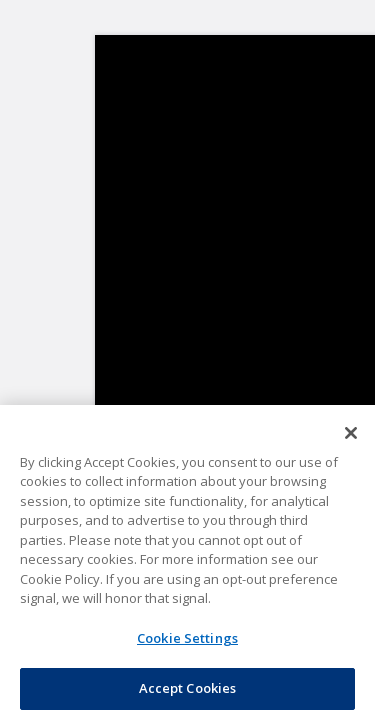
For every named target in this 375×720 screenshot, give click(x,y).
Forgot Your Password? (187, 367)
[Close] (351, 440)
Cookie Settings (187, 626)
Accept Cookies (187, 682)
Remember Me (205, 325)
